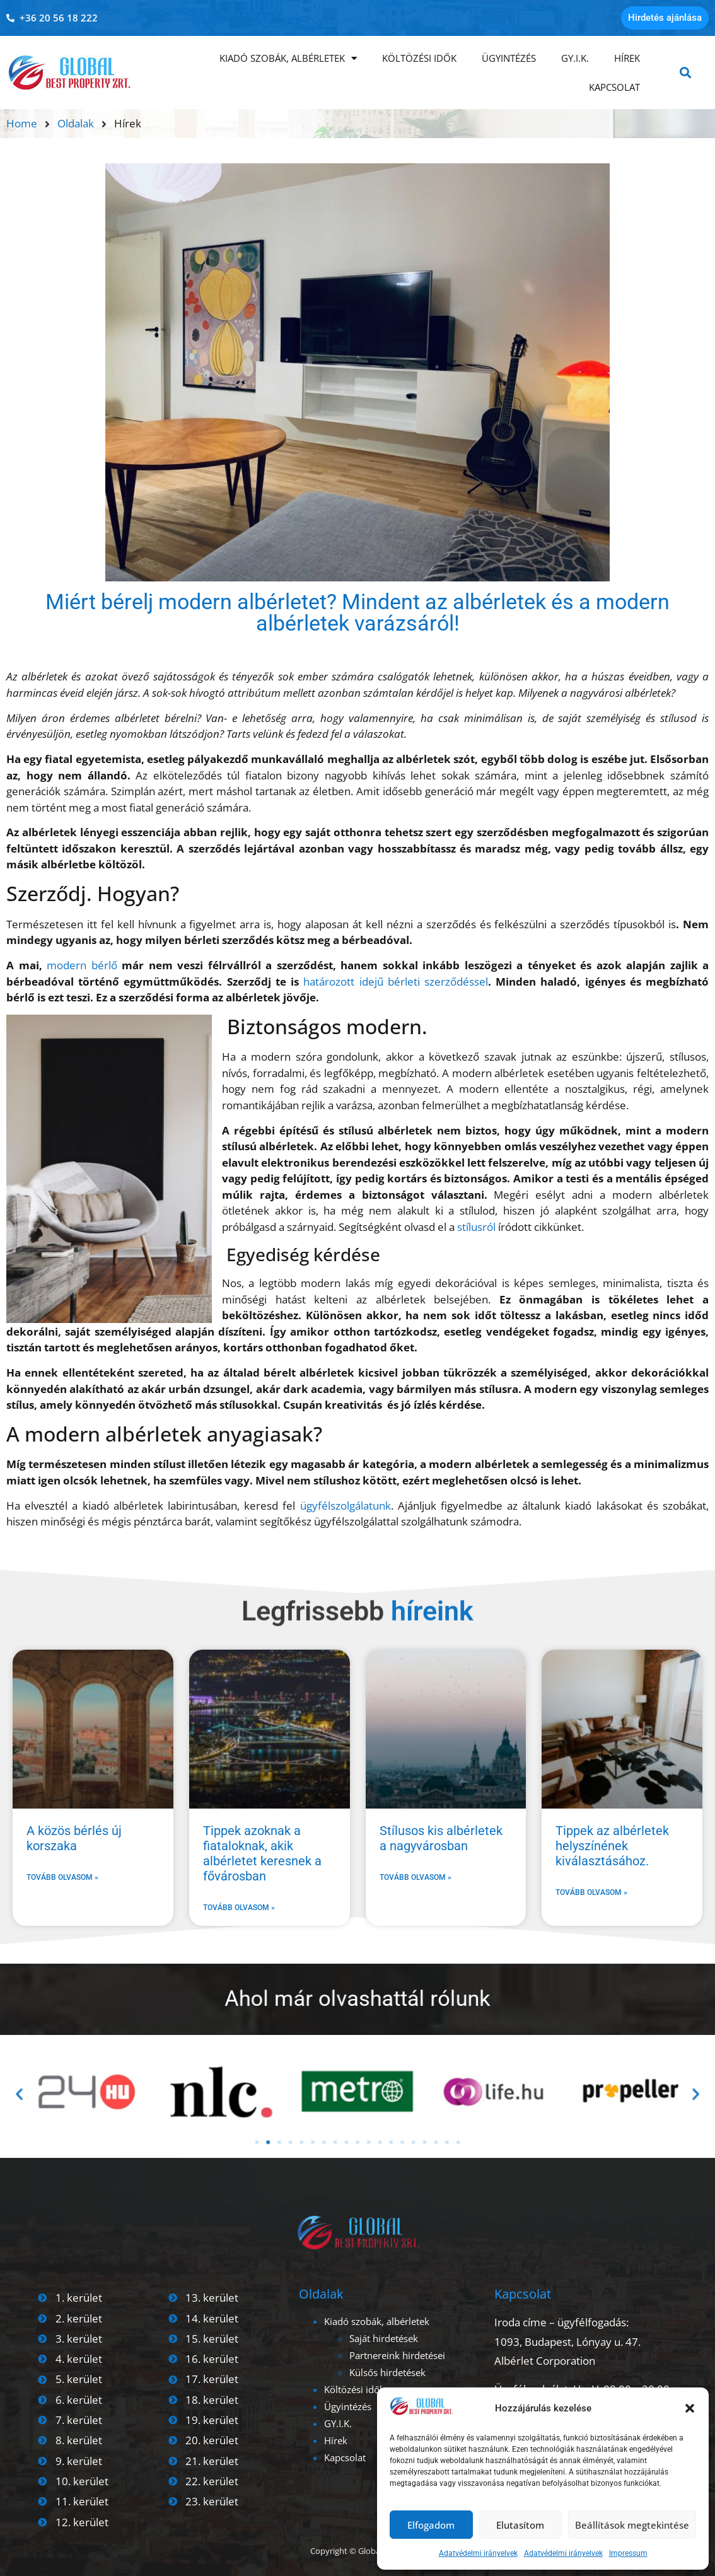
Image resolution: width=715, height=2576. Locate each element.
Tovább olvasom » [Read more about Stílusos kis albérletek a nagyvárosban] (415, 1877)
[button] (689, 2408)
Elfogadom (431, 2525)
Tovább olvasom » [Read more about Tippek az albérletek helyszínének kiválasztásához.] (591, 1892)
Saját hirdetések (383, 2338)
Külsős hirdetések (387, 2372)
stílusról (476, 1227)
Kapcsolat (614, 87)
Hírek (627, 58)
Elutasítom (520, 2525)
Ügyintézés (509, 58)
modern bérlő (82, 965)
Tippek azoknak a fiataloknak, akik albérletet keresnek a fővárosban (262, 1853)
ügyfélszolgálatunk (345, 1505)
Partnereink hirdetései (397, 2355)
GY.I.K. (575, 58)
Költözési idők (419, 58)
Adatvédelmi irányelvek (478, 2553)
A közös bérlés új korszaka (74, 1838)
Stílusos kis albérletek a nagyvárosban (441, 1838)
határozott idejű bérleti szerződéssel (395, 981)
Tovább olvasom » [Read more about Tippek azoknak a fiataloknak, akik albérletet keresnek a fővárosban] (239, 1907)
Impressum (628, 2553)
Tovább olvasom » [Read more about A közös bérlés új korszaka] (62, 1877)
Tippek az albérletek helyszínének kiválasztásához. (612, 1845)
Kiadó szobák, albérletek (288, 58)
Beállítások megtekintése (632, 2525)
